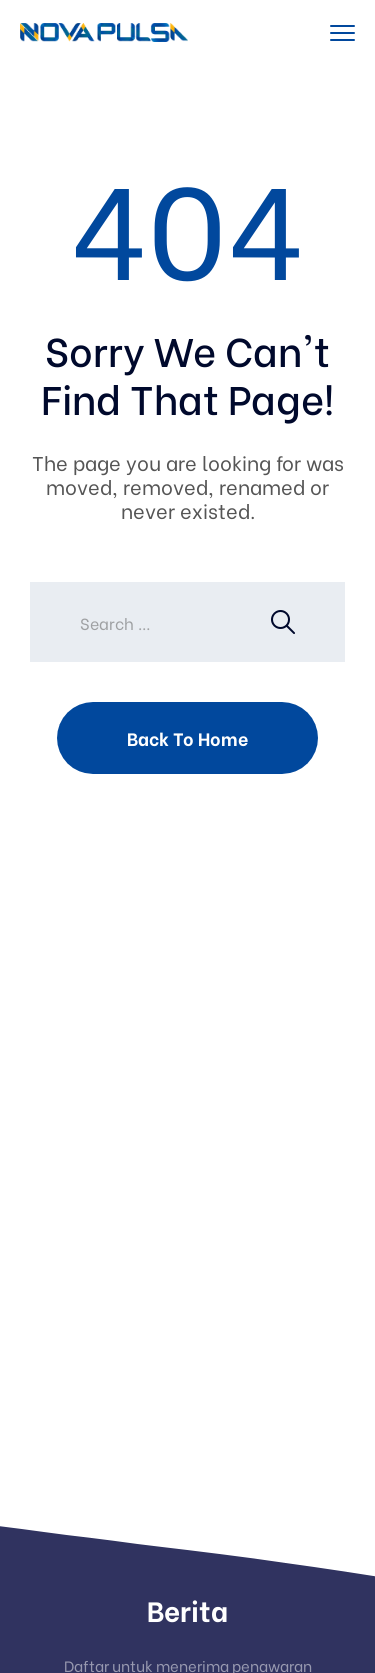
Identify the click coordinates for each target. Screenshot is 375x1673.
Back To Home (187, 737)
